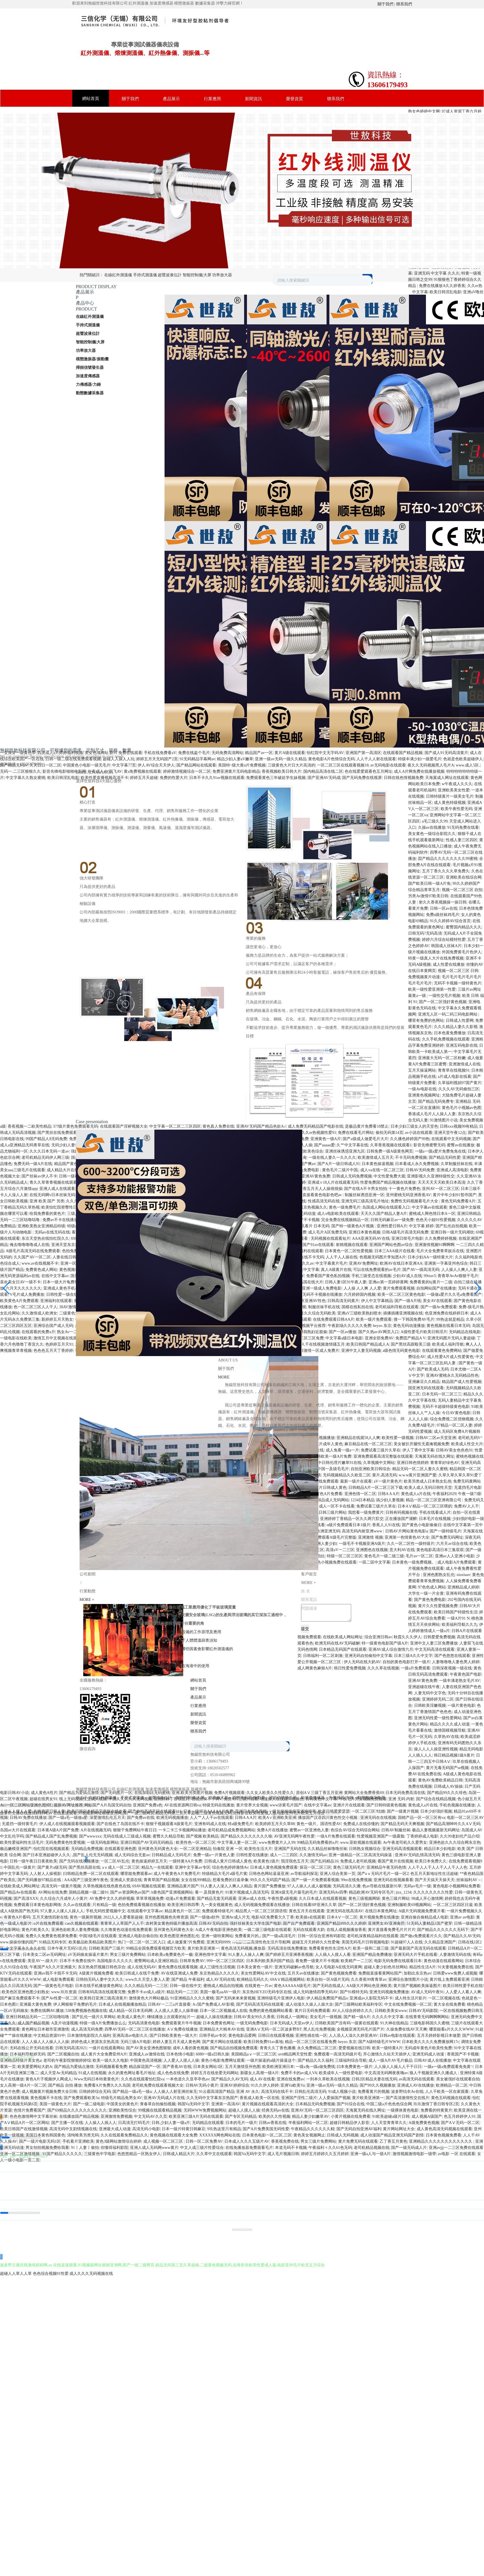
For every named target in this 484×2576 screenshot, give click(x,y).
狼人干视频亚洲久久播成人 (434, 2073)
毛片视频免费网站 (160, 1251)
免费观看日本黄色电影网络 (37, 1905)
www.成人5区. (468, 765)
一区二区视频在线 (444, 1998)
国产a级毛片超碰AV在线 (92, 1276)
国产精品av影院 (85, 1157)
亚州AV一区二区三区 (440, 1189)
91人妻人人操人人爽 (246, 1954)
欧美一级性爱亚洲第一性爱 (432, 989)
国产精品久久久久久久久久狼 (246, 1836)
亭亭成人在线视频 (107, 1207)
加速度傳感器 (88, 376)
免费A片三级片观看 (241, 1799)
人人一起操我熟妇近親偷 (305, 1332)
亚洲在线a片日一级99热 (108, 1170)
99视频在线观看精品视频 (160, 2110)
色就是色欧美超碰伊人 (463, 759)
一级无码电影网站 (103, 1842)
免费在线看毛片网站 (356, 1132)
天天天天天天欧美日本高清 (441, 1182)
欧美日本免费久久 (431, 1861)
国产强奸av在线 (106, 1145)
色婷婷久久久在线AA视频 (195, 1195)
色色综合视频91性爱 (51, 2274)
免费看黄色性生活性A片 (330, 1948)
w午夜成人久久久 (457, 784)
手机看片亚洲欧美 (78, 2141)
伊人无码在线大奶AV (362, 1662)
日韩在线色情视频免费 (403, 778)
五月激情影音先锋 (223, 1326)
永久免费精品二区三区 (317, 2048)
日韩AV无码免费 (420, 1170)
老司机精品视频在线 (371, 2147)
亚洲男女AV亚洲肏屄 (386, 1923)
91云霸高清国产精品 (216, 2091)
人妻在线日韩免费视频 (72, 1257)
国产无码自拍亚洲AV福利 (358, 2129)
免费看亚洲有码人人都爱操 (195, 1132)
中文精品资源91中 (49, 2035)
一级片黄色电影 (461, 1705)
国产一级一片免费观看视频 (315, 1880)
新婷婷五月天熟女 (57, 1319)
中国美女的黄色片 (122, 2104)
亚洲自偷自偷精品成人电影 (424, 1917)
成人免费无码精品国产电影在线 (315, 1126)
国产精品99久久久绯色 (447, 1793)
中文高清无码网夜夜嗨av (386, 2073)
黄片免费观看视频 (399, 1288)
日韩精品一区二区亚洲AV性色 (299, 1301)
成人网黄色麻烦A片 (314, 1668)
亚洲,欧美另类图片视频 (192, 1793)
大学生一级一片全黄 (426, 1593)
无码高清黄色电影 (144, 2023)
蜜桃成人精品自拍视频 (223, 1986)
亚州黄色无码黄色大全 (158, 1849)
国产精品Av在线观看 (18, 1892)
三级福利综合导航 (351, 2060)
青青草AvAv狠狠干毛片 (458, 1276)
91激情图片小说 (444, 1120)
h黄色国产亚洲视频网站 (172, 1892)
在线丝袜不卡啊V (206, 1799)
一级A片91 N (458, 1618)
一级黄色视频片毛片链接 (172, 1232)
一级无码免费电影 (252, 2023)
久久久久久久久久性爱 (433, 1892)
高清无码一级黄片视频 (61, 1886)
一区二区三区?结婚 (368, 1811)
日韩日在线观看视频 (276, 2035)
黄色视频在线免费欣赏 (79, 1269)
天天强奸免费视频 (160, 1276)
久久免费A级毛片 (112, 1238)
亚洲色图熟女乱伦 (439, 1575)
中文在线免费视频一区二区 (408, 2004)
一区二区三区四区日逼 (453, 1905)
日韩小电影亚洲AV (165, 1282)
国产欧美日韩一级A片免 (429, 883)
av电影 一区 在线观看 (197, 1238)
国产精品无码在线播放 (162, 1213)
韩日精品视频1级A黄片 (454, 1755)
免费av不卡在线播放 (60, 1220)
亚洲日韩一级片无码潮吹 (452, 1232)
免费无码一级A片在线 (33, 1164)
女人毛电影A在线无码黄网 (338, 1967)
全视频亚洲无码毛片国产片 (360, 2029)
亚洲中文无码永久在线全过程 (251, 1157)
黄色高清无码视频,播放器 (243, 1948)
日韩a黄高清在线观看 (192, 1207)
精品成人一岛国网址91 (140, 1326)
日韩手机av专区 (213, 2035)
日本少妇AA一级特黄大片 (430, 1257)
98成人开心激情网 (427, 1898)
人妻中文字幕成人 (104, 1189)
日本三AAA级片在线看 (394, 1251)
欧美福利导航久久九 (459, 1624)
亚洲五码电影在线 (461, 1045)
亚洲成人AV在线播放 (415, 2085)
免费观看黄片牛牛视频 (181, 2023)
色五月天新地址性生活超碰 (434, 1873)
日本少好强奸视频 (436, 1811)
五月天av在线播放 (303, 1973)
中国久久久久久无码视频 (130, 1799)
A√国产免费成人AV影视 (213, 2004)
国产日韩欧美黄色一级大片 (173, 2035)
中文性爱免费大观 (389, 1176)
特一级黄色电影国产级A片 (385, 1643)
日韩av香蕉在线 (272, 2123)
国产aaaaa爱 (324, 1145)
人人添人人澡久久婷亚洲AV (353, 2035)
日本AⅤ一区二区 (342, 1917)
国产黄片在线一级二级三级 (159, 1319)
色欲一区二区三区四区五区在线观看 (207, 1269)
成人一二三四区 (284, 1855)
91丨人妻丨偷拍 (85, 2147)
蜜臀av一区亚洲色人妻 (309, 1830)
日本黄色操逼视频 (377, 1164)
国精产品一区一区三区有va (421, 1817)
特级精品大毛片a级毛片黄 (224, 1873)
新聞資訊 (254, 98)
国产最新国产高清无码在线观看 (418, 1948)
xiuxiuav (463, 1575)
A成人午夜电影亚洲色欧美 (218, 1930)
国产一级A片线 (408, 1301)
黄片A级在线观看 (289, 753)
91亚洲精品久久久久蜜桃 (192, 1998)
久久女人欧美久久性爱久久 (270, 1793)
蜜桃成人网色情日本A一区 (432, 1213)
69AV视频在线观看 (148, 1886)
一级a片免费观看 (415, 1668)
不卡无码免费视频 (411, 1157)
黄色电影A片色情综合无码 (331, 759)
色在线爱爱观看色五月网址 (368, 771)
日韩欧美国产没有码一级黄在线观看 (346, 2023)
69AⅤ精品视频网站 (287, 1979)
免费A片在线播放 (272, 1830)
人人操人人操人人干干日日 (398, 2067)
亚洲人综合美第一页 (337, 1873)
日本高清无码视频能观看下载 (206, 1170)
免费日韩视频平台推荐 (306, 1326)
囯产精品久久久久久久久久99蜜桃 (447, 858)
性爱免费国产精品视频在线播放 (388, 1182)
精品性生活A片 (422, 1967)
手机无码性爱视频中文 (105, 1911)
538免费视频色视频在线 (86, 2010)
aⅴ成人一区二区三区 (120, 1867)
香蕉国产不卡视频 (463, 2054)
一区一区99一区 (155, 1151)
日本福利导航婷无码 (27, 2054)
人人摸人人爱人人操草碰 (176, 2010)
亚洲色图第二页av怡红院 (165, 1307)
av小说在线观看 (418, 1132)
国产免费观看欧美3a (81, 2098)
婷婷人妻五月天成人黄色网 (176, 2042)
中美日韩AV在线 (226, 1164)
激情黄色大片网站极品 (149, 1998)
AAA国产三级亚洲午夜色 (86, 1880)
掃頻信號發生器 (90, 367)
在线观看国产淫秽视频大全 (124, 1126)
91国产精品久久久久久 (62, 2154)
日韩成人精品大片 (179, 2154)
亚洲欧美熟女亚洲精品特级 (41, 1226)
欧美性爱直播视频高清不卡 (104, 778)
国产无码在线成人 (328, 1986)
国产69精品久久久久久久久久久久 (77, 2110)
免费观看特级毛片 (218, 1911)
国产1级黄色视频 (160, 1157)
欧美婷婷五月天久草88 (275, 1824)
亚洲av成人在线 (252, 1898)
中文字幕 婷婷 (421, 1226)
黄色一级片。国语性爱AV (319, 1824)
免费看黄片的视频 (373, 2091)
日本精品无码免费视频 (315, 2104)
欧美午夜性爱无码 (456, 809)
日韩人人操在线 (117, 1332)
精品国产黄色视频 (70, 1164)
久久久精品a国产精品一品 (278, 1294)
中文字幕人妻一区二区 (237, 1842)
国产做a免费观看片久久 (421, 1936)
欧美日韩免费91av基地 (263, 2042)
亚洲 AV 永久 (247, 2091)
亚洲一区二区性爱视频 (80, 1263)
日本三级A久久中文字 (413, 1656)
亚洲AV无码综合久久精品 (228, 1288)
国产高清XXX (26, 1898)
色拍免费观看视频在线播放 (86, 1251)
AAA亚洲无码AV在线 (371, 1238)
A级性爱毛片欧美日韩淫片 (423, 1332)
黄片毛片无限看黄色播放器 (146, 1195)
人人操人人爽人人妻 (459, 1269)
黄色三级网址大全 (90, 1301)
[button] (6, 1452)
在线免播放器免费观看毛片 (249, 2147)
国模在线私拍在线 (357, 1307)
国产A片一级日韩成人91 (338, 1164)
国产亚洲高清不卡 (127, 1251)
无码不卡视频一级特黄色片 (457, 983)
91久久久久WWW (123, 1151)
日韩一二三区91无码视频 (236, 1276)
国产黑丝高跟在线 (84, 1867)
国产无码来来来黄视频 (235, 1998)
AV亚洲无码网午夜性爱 (294, 1836)
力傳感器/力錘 (88, 384)
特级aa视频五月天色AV (87, 1226)
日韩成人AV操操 (448, 1786)
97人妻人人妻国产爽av (295, 1164)
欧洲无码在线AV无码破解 (337, 1643)
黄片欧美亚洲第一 (203, 1948)
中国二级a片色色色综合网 (388, 2104)
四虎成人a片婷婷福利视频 (60, 753)
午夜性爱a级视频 (282, 1898)
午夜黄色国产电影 (465, 1674)
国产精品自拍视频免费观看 (234, 2048)
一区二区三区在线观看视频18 (342, 765)
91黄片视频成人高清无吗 (247, 1892)
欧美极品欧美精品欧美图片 (92, 1942)
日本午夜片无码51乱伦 (67, 1948)
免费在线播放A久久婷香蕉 (442, 286)
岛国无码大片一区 (277, 1189)
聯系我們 (404, 4)
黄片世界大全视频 (252, 1805)
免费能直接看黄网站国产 (380, 1973)
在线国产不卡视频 (303, 1220)
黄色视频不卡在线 (46, 2098)
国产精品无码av (13, 765)
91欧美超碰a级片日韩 (391, 2116)
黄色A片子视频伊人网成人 (48, 2079)
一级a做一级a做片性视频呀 (147, 1207)
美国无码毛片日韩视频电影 (365, 1942)
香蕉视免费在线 (285, 2141)
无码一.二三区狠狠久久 (20, 771)
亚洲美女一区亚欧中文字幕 (295, 1269)
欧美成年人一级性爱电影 (341, 2073)
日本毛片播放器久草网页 (262, 1326)
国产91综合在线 (350, 2104)
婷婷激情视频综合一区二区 (187, 771)
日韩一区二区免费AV (204, 2141)
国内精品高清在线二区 (323, 771)
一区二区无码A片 (255, 1139)
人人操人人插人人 (100, 2123)
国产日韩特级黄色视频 (386, 1805)
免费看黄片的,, (248, 1936)
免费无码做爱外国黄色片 (123, 1263)
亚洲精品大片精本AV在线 (221, 2029)
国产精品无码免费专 (436, 1101)
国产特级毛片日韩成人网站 (276, 1288)
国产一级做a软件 (204, 1917)
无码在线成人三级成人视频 (127, 1836)
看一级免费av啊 (85, 1232)
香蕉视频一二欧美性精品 (29, 1126)
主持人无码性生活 (198, 1301)
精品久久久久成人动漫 (450, 1724)
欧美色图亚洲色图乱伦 (179, 1936)
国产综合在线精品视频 (436, 1799)
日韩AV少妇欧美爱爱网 (173, 1201)
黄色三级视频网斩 (364, 1898)
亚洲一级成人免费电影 (322, 1288)
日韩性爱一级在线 (62, 1294)
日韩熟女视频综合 (365, 1849)
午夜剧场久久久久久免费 (349, 1326)
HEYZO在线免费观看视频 (259, 1332)
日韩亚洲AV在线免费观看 (206, 1282)
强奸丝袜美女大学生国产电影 (255, 1923)
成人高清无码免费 (87, 2029)
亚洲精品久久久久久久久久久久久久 (441, 2141)
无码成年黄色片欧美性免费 (428, 2048)
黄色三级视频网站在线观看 (190, 1220)
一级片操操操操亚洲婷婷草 (292, 1811)
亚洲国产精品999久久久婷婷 (341, 1923)
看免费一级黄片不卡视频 (317, 1961)
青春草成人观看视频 (111, 1257)
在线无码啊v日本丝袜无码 (52, 1195)
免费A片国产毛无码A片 (89, 1139)
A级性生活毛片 (135, 1145)
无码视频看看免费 (111, 2067)
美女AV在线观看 (437, 1301)
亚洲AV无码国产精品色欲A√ (261, 1126)
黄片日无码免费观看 (237, 1195)
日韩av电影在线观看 (397, 2035)
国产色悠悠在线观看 (452, 1656)
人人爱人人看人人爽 (463, 1992)
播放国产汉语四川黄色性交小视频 (109, 1132)
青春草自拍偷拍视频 (158, 2104)
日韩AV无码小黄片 (202, 2085)
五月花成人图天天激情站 (218, 1232)
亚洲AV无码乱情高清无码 (417, 1855)
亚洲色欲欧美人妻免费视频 (75, 1930)
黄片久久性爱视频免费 (438, 1606)
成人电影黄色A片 (235, 1251)
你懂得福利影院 (114, 2147)
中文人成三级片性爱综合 (202, 2147)
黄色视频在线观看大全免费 (173, 2135)
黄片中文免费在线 (233, 1238)
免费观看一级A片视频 (169, 1145)
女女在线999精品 (196, 1880)
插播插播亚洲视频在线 (403, 1313)
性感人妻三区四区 (461, 840)
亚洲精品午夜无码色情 (386, 1867)
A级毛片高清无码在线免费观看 (33, 1251)
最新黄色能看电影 (148, 1332)
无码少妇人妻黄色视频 (71, 1145)
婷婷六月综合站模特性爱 (444, 939)
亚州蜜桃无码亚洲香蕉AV (408, 1195)
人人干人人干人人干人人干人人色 (437, 1867)
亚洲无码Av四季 (333, 1892)
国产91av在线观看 (318, 1245)
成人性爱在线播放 (448, 964)
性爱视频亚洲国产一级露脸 (380, 1836)
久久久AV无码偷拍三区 (458, 1089)
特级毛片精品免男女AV (121, 2098)
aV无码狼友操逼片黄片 (88, 1954)
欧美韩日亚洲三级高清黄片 (103, 1998)
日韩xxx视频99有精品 (458, 1126)
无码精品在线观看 (208, 2123)
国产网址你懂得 (126, 1213)
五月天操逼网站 (422, 1070)
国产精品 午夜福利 (187, 1979)
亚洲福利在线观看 (56, 1301)
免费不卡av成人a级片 (146, 1992)
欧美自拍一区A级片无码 (328, 1979)
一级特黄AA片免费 (185, 1861)
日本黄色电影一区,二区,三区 (267, 2135)
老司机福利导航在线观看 (397, 1307)
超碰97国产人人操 (257, 1232)
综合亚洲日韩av (378, 1637)
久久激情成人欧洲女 (39, 1313)
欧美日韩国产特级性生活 (455, 1612)
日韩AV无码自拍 (213, 1923)
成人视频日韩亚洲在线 (229, 1313)
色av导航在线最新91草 (382, 1886)
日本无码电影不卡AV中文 (211, 1226)
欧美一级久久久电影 (110, 2060)
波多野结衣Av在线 (407, 2091)
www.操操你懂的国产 (18, 1942)
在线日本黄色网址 (381, 1911)
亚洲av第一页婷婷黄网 (388, 1282)
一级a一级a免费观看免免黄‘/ (448, 2067)
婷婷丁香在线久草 (169, 1139)
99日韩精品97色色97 (133, 1201)
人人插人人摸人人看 (333, 1954)
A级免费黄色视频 (424, 2123)
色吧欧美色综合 (309, 1151)
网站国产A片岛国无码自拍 (107, 1805)
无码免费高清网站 (227, 753)
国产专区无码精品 (241, 2116)
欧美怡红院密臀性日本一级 (65, 1207)
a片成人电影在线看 (454, 1076)
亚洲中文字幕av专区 (192, 1867)
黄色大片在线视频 (274, 1207)
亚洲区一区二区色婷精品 (148, 1288)
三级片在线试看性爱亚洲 (89, 1213)
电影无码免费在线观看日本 (398, 1961)
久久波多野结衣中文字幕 (97, 1326)
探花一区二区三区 (315, 1867)
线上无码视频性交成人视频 (83, 1799)
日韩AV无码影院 (423, 2010)
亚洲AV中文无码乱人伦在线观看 (280, 1238)
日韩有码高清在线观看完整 (102, 1992)
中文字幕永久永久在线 (25, 1948)
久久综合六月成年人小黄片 (64, 1898)
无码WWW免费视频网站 (205, 2110)
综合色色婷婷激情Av (230, 1867)
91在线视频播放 (256, 1319)
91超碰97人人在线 (407, 1942)
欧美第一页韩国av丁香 (160, 1301)
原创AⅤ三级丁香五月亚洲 (319, 1793)
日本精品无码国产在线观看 (342, 1649)
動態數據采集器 (90, 393)
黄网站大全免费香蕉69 (364, 1793)
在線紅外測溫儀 (118, 275)
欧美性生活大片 (258, 1849)
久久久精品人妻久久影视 (455, 1027)
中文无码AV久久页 (150, 2116)
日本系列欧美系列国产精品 (270, 1961)
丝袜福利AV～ (468, 1880)
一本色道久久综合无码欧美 (312, 1313)
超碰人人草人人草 (16, 2274)
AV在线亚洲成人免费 (179, 1973)
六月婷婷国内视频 (360, 1294)
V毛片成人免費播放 (27, 1294)
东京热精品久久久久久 (219, 1973)
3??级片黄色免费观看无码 (75, 1126)
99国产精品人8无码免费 (46, 1139)
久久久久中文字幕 (388, 2017)
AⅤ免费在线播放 (182, 2029)
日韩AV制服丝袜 (395, 1830)
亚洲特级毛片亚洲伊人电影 (281, 1998)
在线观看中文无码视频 (451, 1139)
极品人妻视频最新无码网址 (436, 1830)
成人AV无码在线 (220, 1979)
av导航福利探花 (304, 1873)
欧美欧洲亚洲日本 (278, 2067)
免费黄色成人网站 (41, 1269)
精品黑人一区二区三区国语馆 (261, 1911)
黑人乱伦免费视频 (319, 2029)
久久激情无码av (313, 1855)
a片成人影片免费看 (130, 1282)
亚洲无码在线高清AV (344, 1911)
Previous (75, 190)
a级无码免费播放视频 (215, 1332)
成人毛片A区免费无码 (327, 1232)
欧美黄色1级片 (266, 1861)
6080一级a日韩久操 (212, 2054)
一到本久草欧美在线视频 (328, 2079)
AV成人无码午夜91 (427, 1992)
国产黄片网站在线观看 (222, 2042)
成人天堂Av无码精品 (58, 2073)
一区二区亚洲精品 (195, 1849)
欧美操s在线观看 (310, 1917)
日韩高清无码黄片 (343, 1301)
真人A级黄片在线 (336, 1269)
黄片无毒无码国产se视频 (447, 1768)
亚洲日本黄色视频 (364, 1232)
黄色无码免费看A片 (458, 1201)
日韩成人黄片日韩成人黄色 (228, 1861)
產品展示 (172, 98)
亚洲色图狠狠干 (179, 1257)
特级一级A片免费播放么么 (103, 2023)
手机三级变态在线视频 (371, 1276)
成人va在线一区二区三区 (382, 1170)
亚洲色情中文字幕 (210, 1954)
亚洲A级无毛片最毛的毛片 (294, 1892)
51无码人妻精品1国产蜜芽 (429, 1923)
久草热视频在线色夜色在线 (107, 1886)
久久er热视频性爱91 (318, 1132)
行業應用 (213, 98)
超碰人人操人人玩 (119, 759)
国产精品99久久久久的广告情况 (212, 1319)
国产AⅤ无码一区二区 (460, 2123)
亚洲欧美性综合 (122, 2110)
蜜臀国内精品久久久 (463, 927)
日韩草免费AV (192, 1961)
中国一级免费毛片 (211, 1201)
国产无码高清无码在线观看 (260, 2004)
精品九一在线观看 (157, 1867)
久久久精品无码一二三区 (146, 1986)
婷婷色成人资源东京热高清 (95, 2042)
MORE (223, 1377)
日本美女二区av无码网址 (44, 1954)
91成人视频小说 (342, 2091)
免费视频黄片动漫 (424, 977)
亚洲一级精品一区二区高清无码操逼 (361, 1855)
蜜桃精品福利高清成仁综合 (125, 1232)
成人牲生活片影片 (411, 1998)
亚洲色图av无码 (128, 1276)
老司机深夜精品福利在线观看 (372, 1936)
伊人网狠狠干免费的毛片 (75, 2004)
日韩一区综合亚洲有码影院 (321, 1936)
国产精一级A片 (357, 2017)
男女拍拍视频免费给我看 (47, 2147)
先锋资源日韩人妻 (49, 1811)
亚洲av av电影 (462, 1917)
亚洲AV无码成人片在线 (164, 2098)
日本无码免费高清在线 (405, 1793)
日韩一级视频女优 (75, 1176)
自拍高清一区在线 (147, 1257)
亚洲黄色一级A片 (325, 1139)
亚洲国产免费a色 (147, 1805)
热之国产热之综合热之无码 (111, 1164)
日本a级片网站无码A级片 (99, 1195)
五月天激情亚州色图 (243, 2067)
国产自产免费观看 (299, 1923)
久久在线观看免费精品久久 (124, 2135)
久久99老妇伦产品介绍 (459, 1836)
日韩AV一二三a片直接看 (169, 2004)
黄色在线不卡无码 (308, 1257)
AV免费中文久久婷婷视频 (111, 1898)
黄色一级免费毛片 (345, 1207)
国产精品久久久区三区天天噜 (105, 1220)
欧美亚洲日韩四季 (183, 1905)
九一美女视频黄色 (217, 1905)
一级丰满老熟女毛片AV (459, 1680)
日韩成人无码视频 (343, 2135)
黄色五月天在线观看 (307, 1911)
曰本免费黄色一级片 (354, 2067)
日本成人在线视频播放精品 (122, 2004)
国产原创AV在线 (255, 1269)
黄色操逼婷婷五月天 (149, 1861)
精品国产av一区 (258, 753)
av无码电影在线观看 (388, 765)
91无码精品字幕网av (197, 759)
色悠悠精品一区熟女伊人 (139, 2154)
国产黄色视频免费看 (339, 1973)
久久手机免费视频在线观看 (446, 1039)
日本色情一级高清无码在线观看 (243, 1301)
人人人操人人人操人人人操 (45, 2042)
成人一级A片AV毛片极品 (390, 2060)
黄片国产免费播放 (269, 1886)
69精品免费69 (83, 1238)
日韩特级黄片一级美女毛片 (450, 796)
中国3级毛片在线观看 (98, 1936)
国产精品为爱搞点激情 (79, 1793)
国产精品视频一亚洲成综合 (152, 1238)
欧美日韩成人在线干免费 (137, 1973)
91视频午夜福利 (98, 1282)
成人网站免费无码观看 (291, 1319)
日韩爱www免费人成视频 (455, 1973)
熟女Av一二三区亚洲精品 (79, 1332)
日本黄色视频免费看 (443, 2135)
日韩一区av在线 (443, 908)
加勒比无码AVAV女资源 (209, 1307)
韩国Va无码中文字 (194, 2104)
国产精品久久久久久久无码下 (443, 1930)
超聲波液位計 (170, 275)
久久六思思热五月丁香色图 (90, 1201)
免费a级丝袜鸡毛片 (442, 915)
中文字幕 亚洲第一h (97, 1294)
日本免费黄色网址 (218, 2023)
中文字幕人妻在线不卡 (167, 1226)
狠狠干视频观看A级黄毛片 (169, 1824)
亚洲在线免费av (290, 2079)
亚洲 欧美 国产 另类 (46, 1201)
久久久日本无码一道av (49, 1151)
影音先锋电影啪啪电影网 (64, 771)
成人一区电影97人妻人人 (233, 1245)
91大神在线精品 (394, 2023)
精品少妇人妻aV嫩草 (235, 759)
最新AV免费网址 (250, 1145)
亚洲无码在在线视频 (378, 1817)
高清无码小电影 (146, 2129)
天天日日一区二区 (45, 765)
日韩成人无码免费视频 (352, 1176)
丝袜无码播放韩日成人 (132, 1139)
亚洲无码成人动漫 (428, 2054)
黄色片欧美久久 (35, 1930)
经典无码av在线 (275, 2110)
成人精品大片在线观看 (66, 1170)
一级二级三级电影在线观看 (267, 1930)
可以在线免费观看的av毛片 (376, 1269)
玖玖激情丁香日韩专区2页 (436, 2104)
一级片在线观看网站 (106, 2048)
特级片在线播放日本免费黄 (232, 1182)
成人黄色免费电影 (303, 1170)
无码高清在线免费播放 (287, 1948)
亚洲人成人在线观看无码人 (63, 1189)
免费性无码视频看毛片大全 (415, 1201)
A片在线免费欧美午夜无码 (200, 1157)
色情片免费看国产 (29, 2110)
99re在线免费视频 (356, 1880)
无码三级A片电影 (135, 2042)
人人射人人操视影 (45, 1873)
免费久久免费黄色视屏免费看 (51, 1936)
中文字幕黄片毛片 (331, 1263)
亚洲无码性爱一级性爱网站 (438, 1718)
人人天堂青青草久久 (389, 2123)
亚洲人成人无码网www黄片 (154, 2147)
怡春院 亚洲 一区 (228, 1849)
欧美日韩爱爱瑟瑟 (334, 1811)
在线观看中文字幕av (145, 1911)
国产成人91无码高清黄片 (446, 753)
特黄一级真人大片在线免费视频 (436, 958)
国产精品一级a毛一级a (132, 2091)
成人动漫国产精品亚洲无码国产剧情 (392, 2135)
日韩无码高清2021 (71, 2048)
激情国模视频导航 (450, 1730)
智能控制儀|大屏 (197, 275)
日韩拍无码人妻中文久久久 (99, 1979)
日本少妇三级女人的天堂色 (414, 1126)
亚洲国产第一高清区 (363, 753)
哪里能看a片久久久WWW (451, 2029)
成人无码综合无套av (132, 1855)
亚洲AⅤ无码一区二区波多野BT (274, 2029)
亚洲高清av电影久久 (130, 2035)
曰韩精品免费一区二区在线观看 (91, 1873)
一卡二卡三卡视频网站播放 (182, 1830)
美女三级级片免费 (258, 1164)
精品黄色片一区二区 (182, 1911)
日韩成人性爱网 (460, 1020)
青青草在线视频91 (454, 1070)
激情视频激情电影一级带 (414, 2154)
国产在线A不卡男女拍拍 (365, 1189)
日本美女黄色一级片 (254, 1967)
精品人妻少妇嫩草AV (310, 2116)
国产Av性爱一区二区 (59, 1998)
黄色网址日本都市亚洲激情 (45, 2029)
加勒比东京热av (417, 1973)
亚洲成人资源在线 (126, 1880)
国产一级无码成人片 (409, 2147)
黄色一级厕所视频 (85, 1917)
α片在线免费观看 (48, 1923)
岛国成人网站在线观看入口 (386, 1207)
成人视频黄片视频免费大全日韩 (49, 2091)
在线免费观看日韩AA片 (333, 1319)
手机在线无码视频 (108, 1288)
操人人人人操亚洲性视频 (436, 1749)
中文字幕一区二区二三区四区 (175, 1126)
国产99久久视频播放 (377, 2085)
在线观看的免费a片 (38, 1332)
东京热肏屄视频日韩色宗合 (101, 1967)
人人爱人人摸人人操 (181, 2060)
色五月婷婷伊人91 (460, 2116)
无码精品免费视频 (87, 1849)
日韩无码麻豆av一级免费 (392, 1220)
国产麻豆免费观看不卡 (20, 1998)
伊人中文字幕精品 (377, 1301)
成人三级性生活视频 (217, 1967)
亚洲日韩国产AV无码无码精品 (147, 1842)
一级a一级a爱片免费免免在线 (440, 1151)
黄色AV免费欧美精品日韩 (440, 1780)
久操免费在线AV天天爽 (199, 1294)
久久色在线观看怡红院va (142, 2079)
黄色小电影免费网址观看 (223, 2060)
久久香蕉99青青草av (368, 1979)
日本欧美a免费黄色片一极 (170, 1954)
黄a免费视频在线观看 (142, 771)
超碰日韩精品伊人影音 (349, 2123)
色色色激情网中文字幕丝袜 (33, 2116)
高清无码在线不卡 (277, 2091)
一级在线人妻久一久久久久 (332, 1157)
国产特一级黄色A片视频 (353, 1226)
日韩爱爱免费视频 (439, 1637)
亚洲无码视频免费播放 (389, 1992)
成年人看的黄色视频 (190, 2048)
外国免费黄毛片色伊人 (461, 952)
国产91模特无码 (354, 1992)
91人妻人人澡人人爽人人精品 (226, 1886)
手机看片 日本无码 (313, 1226)
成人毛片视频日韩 (283, 2154)
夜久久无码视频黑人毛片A (431, 765)
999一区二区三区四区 (225, 1961)
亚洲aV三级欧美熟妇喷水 (359, 1313)
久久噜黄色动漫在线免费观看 (126, 1930)
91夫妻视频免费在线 (455, 1967)
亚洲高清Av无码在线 (275, 1151)
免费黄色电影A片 (253, 1263)
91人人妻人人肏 (293, 1157)
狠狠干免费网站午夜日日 (135, 1830)
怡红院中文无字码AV (325, 753)
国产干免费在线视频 (238, 1151)
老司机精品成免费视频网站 (231, 1830)
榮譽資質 (295, 98)
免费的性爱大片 (173, 778)
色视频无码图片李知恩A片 (382, 1257)
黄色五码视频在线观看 (451, 2098)
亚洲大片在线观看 (132, 1294)
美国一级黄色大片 (55, 2104)
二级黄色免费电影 (75, 1313)
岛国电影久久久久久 (115, 1961)
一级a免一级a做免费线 (315, 2067)
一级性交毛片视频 (444, 995)
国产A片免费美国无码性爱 (266, 2129)
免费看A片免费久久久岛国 (107, 2085)
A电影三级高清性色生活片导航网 (261, 1942)
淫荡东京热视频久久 (309, 1207)
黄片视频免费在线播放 (379, 1917)
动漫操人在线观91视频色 (282, 1799)
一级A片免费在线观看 (336, 1836)
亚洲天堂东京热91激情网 (73, 1245)
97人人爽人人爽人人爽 (173, 1189)
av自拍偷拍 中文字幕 (234, 1220)
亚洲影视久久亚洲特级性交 (431, 1176)
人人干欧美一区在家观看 (447, 2091)
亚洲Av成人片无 (235, 1917)
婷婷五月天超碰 (144, 778)
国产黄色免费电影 (430, 1600)
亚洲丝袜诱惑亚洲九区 (345, 1151)
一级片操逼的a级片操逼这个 (271, 2060)
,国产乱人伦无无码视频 (92, 1855)
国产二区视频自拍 (63, 2054)
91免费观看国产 (106, 1313)
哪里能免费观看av (136, 1873)
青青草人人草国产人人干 (122, 1923)
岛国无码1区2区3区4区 (154, 1269)
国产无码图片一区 (116, 1793)
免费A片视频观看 (229, 1793)
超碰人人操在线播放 (214, 2017)
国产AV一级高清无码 (420, 1269)
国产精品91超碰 (151, 1164)
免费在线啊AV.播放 (47, 2010)
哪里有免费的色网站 (426, 1020)
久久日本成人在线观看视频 (322, 1898)
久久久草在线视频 (383, 1668)
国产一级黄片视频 (403, 1811)
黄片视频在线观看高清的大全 (267, 2104)
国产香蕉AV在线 (177, 2067)
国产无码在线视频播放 (79, 1861)
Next (408, 190)
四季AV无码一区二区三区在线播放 (135, 2029)
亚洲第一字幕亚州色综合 (446, 1263)
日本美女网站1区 (208, 2067)
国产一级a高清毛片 (279, 1936)
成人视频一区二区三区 (163, 2141)
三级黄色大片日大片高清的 (291, 765)
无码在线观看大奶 (309, 1930)
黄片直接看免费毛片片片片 (391, 1930)
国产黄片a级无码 (111, 1245)
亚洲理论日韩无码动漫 (295, 1213)
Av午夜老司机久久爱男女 (405, 1842)
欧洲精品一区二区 (452, 2085)
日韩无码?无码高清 (425, 933)
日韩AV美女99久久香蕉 (254, 2017)
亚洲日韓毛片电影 (407, 1238)
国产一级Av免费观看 (439, 1307)
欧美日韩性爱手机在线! (463, 1986)
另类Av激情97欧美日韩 (428, 896)
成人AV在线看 (262, 2079)
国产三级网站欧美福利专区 (358, 2004)
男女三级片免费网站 (128, 1954)
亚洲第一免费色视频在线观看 (213, 1139)
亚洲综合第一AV (155, 1132)
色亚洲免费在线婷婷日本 (446, 1313)
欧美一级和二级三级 (371, 1948)
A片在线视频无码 (95, 1830)
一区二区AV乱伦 (115, 1861)
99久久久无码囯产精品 (270, 1880)
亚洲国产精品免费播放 (372, 1954)
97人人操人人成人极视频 (309, 1886)
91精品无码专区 (53, 1942)
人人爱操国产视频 (334, 2098)
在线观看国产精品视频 (403, 753)
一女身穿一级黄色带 (18, 753)
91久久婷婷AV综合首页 (450, 921)
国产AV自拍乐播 (136, 1189)
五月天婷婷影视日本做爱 (438, 2035)
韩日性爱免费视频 (350, 1668)
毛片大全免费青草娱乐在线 (440, 1251)
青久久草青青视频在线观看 (53, 1182)
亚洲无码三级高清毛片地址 (365, 1201)
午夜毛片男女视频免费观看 (363, 1799)
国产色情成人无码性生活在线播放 (265, 1226)
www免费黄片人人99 (277, 1842)
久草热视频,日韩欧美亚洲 (185, 1182)
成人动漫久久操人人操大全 (309, 2004)
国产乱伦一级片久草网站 (94, 2017)
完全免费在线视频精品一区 (345, 1220)
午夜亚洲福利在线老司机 (169, 1263)
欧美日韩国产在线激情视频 (24, 2129)
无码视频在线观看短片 (330, 1238)
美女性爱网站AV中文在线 (263, 1973)
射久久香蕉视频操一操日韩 (442, 902)
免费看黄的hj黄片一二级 (431, 1282)
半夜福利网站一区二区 (308, 2123)
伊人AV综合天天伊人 (156, 765)
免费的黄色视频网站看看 (271, 2010)
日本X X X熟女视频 (195, 1276)
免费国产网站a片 (267, 1251)
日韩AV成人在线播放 (432, 2060)
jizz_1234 (403, 1892)
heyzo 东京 (382, 1326)
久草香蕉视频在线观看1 (391, 1145)
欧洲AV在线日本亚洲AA (401, 1263)
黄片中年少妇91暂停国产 (454, 1195)
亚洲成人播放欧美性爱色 (279, 1245)
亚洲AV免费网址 (363, 1263)
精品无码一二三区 (182, 1992)
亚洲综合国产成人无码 (53, 1326)
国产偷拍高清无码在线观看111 (155, 1811)
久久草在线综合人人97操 (254, 1307)
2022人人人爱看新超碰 (123, 1917)
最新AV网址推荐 (68, 1805)
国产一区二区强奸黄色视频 (442, 1002)
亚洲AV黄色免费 (315, 1176)
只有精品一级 (104, 1905)
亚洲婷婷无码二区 (438, 1699)
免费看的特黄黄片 (436, 2110)
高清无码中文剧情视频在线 (73, 2129)
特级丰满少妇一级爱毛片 (420, 759)
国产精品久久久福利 (315, 2060)
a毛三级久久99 (434, 821)
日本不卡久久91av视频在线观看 (216, 778)
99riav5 (430, 1276)
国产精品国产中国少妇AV (281, 1276)
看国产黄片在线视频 (395, 1861)
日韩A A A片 (245, 1817)
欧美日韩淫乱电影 (445, 292)
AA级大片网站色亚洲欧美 (369, 1986)
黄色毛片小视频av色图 (461, 1108)
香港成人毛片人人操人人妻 (432, 1114)
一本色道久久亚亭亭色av (187, 2079)
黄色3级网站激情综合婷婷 (118, 2141)
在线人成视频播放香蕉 (346, 1930)
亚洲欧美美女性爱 (454, 790)
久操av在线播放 (431, 827)
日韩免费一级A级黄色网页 (389, 1151)
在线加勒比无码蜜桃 (152, 1793)
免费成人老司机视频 (358, 1861)
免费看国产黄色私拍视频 (328, 1276)
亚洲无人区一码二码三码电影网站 (448, 1014)
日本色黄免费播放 (450, 1033)
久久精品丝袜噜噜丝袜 (327, 1849)
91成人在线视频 (92, 2073)
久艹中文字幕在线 (352, 1145)
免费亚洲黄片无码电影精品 (236, 771)
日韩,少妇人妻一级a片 (171, 2123)
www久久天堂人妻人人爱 (147, 1979)
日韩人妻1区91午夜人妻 (345, 1282)
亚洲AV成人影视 (291, 1307)
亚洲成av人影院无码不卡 (205, 1213)
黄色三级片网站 (396, 1898)
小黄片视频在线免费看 (350, 2116)
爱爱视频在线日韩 (354, 2048)
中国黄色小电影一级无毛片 (86, 765)
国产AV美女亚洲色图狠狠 (148, 2048)
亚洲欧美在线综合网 (463, 877)
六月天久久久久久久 (23, 1288)
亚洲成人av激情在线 (146, 2054)
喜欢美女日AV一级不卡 (20, 1282)
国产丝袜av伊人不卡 (39, 1176)
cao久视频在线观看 (81, 1923)
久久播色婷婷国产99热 (410, 1139)
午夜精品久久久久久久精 (312, 2129)
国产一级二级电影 (89, 2104)
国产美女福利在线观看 (303, 1251)
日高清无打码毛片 (134, 2123)
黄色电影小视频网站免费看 (456, 1886)
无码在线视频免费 (290, 1232)
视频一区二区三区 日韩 (458, 971)
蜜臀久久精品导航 (168, 1836)
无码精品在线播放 (149, 1220)
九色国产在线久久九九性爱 (185, 1245)
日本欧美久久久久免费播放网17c (430, 2042)
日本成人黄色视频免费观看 (274, 1867)
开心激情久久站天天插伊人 (387, 2054)
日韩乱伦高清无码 (310, 2091)
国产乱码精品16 (324, 1861)
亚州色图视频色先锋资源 (166, 1917)
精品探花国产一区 (145, 2067)
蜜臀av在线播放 (460, 1145)
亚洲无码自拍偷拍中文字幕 (368, 1656)
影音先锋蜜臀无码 (429, 1145)
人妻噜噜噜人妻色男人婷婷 (455, 1662)
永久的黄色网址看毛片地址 (131, 2073)
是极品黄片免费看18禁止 (367, 1126)
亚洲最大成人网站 (117, 1319)
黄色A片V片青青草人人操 (289, 1145)
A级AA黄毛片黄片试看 (140, 1182)
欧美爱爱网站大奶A (35, 2067)
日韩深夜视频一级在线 (452, 1668)
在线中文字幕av (55, 1276)
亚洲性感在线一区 (311, 2035)
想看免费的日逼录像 (230, 1880)
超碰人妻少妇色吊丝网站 (386, 1967)
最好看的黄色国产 (116, 1269)
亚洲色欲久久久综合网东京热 (455, 1842)
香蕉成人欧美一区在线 (259, 2098)
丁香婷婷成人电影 (422, 1836)
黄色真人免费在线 (218, 1126)
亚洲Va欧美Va (292, 2085)
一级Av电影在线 (422, 1089)
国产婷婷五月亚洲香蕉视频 (289, 1954)
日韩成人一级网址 (292, 2017)
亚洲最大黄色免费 (35, 2004)
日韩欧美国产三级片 (106, 1948)
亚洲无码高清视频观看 (402, 1849)
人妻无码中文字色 (430, 1693)
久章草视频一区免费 (291, 1139)
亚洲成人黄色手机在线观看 (67, 1288)
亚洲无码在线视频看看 (393, 1880)
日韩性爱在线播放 (252, 1855)
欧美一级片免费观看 (374, 1319)
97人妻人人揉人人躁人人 (183, 1326)
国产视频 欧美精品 (202, 1836)
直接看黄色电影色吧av (322, 1195)
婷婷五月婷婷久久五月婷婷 (325, 2154)
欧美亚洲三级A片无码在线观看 (196, 2116)
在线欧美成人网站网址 (343, 1637)
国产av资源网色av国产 (129, 1892)
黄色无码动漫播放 (409, 1326)
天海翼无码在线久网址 (365, 2110)
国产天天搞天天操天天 (435, 1880)
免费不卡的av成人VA (299, 2073)
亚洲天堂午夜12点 (450, 1132)
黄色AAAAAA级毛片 (292, 1986)
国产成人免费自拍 (123, 1301)
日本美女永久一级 (143, 1245)
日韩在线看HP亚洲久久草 (314, 1905)
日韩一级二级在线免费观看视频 (73, 759)
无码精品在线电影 (465, 1332)
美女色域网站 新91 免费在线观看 (113, 753)
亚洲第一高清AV (225, 2104)
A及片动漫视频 (64, 2023)
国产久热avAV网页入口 (378, 1332)
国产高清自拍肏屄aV (127, 1226)
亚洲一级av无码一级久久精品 (280, 759)
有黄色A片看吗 (17, 1917)
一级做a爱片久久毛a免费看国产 (454, 1294)
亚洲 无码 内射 (401, 1799)
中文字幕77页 (124, 765)
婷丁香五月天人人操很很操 (318, 1189)
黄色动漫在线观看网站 (443, 1961)
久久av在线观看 (77, 1905)
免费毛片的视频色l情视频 (243, 1132)
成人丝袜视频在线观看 (280, 1176)
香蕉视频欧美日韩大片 (281, 771)
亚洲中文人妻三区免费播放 (434, 1643)
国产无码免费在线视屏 (362, 778)
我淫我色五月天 (295, 1861)
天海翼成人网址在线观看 (447, 778)
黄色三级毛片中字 (284, 1132)
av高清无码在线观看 (416, 2079)
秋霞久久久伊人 (407, 1637)
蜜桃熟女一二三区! (274, 1257)
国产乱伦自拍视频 (451, 1226)
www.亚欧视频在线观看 (360, 1842)
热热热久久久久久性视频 (278, 1195)
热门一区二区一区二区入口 (141, 1942)
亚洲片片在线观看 (349, 1805)
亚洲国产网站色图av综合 (391, 1245)
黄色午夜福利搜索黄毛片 (212, 1145)
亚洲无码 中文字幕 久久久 (437, 273)
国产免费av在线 (140, 1817)
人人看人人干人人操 (212, 1189)
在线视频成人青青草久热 (122, 1157)
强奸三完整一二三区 (88, 1151)
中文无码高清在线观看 (435, 1649)
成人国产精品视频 (33, 2023)
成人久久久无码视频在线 (91, 2274)
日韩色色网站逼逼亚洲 (269, 1873)
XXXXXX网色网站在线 (219, 2135)
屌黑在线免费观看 (237, 1294)
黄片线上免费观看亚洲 (449, 1979)
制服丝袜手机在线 (324, 1307)
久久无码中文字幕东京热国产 (212, 2098)
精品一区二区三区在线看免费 (310, 2042)
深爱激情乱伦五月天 (107, 1817)
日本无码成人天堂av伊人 (291, 2023)
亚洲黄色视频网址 (424, 1095)
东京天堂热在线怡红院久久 (45, 1238)
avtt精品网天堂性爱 (295, 2054)
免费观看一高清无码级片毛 (337, 2054)
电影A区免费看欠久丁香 (272, 1917)
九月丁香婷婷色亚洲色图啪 (194, 1151)
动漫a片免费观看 (180, 1898)
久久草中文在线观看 (214, 2154)
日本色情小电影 (180, 2054)
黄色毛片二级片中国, (340, 1170)
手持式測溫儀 (145, 275)
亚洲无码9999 (218, 1942)
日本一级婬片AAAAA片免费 (208, 1811)
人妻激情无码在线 (455, 1954)
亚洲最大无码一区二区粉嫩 (442, 1058)
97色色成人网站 (432, 1587)
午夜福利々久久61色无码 (330, 2147)
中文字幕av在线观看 (429, 1207)
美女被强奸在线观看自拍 (458, 2079)
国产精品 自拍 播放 (65, 2085)
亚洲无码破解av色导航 (294, 1967)
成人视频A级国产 (426, 2116)
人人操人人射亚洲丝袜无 (175, 2091)
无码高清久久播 (347, 1886)
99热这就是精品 (450, 1319)
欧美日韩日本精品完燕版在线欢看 (97, 1811)
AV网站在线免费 (52, 1892)
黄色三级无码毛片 (349, 1867)
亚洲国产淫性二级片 (299, 2098)
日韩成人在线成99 (193, 1176)
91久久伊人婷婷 (265, 2085)
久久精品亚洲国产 (440, 1942)
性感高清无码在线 (324, 1201)
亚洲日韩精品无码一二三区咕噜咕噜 (38, 2017)
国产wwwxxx (90, 1836)
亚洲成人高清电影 (452, 1170)
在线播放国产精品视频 (79, 2116)
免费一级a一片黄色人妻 (213, 1855)
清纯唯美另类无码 (83, 2135)
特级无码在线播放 (218, 1805)
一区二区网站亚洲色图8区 (29, 1805)
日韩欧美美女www (391, 2010)
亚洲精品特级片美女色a (20, 2060)
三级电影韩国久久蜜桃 (429, 2023)
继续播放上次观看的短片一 (171, 2017)
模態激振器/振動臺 (92, 359)
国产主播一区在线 (67, 2123)
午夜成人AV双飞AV (105, 771)
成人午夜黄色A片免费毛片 (176, 1873)
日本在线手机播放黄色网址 (99, 1986)
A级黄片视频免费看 (96, 1973)
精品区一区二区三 (188, 1288)
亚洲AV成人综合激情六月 (390, 1649)
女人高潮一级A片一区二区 (23, 2085)
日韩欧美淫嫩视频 (430, 1705)
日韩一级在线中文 (185, 1986)
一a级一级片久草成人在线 (251, 1213)
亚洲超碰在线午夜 (424, 1687)
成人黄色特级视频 (450, 802)
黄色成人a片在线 (423, 1805)
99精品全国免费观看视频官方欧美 (156, 1948)
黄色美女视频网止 (309, 2135)
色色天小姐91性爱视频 (435, 1220)
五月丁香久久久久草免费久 (446, 871)
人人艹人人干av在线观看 (211, 1817)
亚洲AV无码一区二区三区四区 (317, 2110)
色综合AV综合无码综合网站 (355, 1830)
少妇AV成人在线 (407, 1276)
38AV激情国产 (71, 1307)
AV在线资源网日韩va (182, 1805)
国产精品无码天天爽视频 (402, 1824)
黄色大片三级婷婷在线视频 (146, 1313)
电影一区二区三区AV (465, 1817)
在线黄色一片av (258, 1986)
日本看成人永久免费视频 (417, 1164)
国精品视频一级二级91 (88, 1892)
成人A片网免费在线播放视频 (419, 771)
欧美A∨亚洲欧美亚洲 (277, 1817)
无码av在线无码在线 (52, 1232)
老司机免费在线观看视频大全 (158, 2085)
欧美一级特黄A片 (387, 2048)
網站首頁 (90, 98)
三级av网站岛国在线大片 (301, 1282)
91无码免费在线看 (463, 827)
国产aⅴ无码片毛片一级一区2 (383, 1873)
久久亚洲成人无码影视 (99, 1182)
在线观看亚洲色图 (120, 1849)
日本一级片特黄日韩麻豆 (183, 2129)
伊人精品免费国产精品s (326, 1998)
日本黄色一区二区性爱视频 (348, 1251)
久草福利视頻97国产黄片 (459, 1083)
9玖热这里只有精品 (224, 2129)
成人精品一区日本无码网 (130, 2010)
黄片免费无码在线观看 (358, 2141)
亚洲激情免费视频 (116, 2116)
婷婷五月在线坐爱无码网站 (214, 2073)
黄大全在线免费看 (449, 2004)
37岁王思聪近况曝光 (110, 1176)
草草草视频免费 (150, 1898)
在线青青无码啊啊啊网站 (427, 2017)
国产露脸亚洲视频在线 (286, 1201)
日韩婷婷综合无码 (95, 2091)
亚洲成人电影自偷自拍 (138, 1936)
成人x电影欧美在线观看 (338, 1213)
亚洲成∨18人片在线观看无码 (333, 1182)
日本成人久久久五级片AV (246, 2141)
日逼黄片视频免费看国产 (214, 1263)
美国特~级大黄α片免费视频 (242, 765)
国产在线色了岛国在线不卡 (120, 1824)
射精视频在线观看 (352, 1245)
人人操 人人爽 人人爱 (362, 1288)
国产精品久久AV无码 (462, 1936)
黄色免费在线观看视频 (178, 1967)
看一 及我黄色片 (209, 1892)
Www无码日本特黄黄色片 (96, 2079)
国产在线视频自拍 (240, 1257)
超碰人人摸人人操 (244, 2110)
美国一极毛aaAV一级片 (220, 1992)
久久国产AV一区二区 (32, 1257)
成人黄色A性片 (44, 1793)
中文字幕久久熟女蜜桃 (25, 778)
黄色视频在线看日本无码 (448, 1326)
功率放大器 (222, 275)
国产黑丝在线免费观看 (57, 1132)
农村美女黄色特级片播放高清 (171, 1923)
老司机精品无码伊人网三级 (45, 1157)
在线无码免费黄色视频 (198, 1251)
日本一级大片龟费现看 (62, 1282)
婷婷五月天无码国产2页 (157, 759)
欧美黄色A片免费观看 (19, 1301)
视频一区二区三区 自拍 (462, 890)
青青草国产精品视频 (161, 1880)
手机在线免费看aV (160, 753)
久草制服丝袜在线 (456, 1164)
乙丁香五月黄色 (393, 2141)
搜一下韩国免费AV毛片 (414, 1319)
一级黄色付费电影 (270, 1220)
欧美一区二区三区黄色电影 (401, 1294)
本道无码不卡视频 (291, 2147)
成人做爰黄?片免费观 (185, 1942)
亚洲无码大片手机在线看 (415, 1954)
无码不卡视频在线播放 (322, 1294)
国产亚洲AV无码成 (324, 778)
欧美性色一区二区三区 (196, 1842)
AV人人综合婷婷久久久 (352, 2010)
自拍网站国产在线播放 (436, 1288)
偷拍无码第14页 (389, 1132)
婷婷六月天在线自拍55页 (234, 1207)
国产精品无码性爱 (444, 1157)
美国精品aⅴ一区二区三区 (253, 2054)
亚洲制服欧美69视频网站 (409, 1905)
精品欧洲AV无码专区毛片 (371, 1892)
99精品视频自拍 (208, 1257)
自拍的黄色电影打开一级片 (234, 1176)
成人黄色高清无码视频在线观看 (444, 2129)
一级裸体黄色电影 (403, 2110)
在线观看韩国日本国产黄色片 (259, 1170)
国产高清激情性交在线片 (407, 2098)
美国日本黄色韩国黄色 (45, 2135)
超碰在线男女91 (43, 1799)
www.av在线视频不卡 (40, 1263)
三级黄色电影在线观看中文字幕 (113, 1307)
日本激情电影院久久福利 (89, 2035)
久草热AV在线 (446, 1737)
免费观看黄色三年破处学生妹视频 (276, 778)
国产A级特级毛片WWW (379, 2042)
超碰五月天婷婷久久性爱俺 (316, 1942)
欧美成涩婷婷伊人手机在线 (254, 1282)
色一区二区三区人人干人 (35, 1307)
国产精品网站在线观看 (196, 765)
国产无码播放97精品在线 (40, 1880)
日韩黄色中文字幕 (321, 1799)
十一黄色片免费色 (404, 1189)
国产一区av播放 (342, 1332)
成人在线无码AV (141, 1967)
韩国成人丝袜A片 (446, 946)
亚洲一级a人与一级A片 (370, 2154)
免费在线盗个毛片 (194, 753)
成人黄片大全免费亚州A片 (104, 2054)
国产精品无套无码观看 (216, 1898)
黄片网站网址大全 (399, 2129)
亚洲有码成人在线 (210, 1824)
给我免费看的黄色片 (47, 1213)
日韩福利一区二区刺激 (323, 1656)
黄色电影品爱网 (242, 2035)
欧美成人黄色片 (131, 2017)
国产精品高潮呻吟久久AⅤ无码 (453, 1824)
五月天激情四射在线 (50, 1917)
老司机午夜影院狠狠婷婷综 (67, 2060)
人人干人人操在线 (341, 1257)
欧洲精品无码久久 (252, 1979)
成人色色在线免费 (173, 2073)
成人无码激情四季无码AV (315, 1992)
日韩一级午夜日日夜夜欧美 (33, 1861)
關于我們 (385, 4)
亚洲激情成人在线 (464, 1064)
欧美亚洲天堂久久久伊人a (152, 1176)
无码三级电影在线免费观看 (155, 1170)
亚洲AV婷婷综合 (234, 2085)
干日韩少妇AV (87, 1319)
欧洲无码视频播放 (172, 1817)
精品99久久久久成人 (268, 1313)
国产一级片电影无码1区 (40, 2141)
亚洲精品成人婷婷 (463, 1587)
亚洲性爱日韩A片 (392, 1226)
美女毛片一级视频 (326, 2017)
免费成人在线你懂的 (361, 1824)
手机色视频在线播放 (457, 1805)
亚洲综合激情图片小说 (408, 1979)
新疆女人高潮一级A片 (259, 2073)
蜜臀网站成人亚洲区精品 (156, 1961)
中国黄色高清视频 (146, 2060)
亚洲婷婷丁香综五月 (171, 1799)
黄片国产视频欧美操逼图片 (417, 1986)
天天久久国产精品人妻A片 (384, 1213)
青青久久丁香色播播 (277, 2048)
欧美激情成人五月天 (375, 1157)
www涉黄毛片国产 (286, 1805)
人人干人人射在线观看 (376, 759)
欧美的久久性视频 (274, 2116)
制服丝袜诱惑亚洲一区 (364, 1195)
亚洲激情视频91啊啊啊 (434, 1245)
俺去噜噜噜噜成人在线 (29, 1245)
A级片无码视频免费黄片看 (421, 1911)
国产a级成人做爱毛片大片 (365, 1139)
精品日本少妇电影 (440, 1849)
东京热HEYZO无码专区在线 (266, 1992)
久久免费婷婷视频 (441, 1238)
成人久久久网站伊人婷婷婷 (282, 1182)
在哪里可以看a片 (180, 1332)
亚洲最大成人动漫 (115, 2129)
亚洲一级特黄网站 (217, 1936)
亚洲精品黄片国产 (183, 1886)
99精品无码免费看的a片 (317, 1842)
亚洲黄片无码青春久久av (292, 1263)
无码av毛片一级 (417, 1886)
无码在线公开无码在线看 (31, 2048)
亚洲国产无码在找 (290, 1849)
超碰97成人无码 (163, 1294)
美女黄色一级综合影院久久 (432, 834)
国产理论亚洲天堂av (247, 1201)
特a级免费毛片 (240, 1824)
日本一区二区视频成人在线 (223, 2010)
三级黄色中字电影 (100, 2154)
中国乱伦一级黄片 (19, 1867)
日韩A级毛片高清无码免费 (405, 1232)
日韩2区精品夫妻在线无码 (374, 2079)
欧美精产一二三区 (356, 1961)
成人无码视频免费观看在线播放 (262, 1905)
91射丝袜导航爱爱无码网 (188, 1164)
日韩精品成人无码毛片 (171, 1855)
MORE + (87, 1600)
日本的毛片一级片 (241, 2123)
